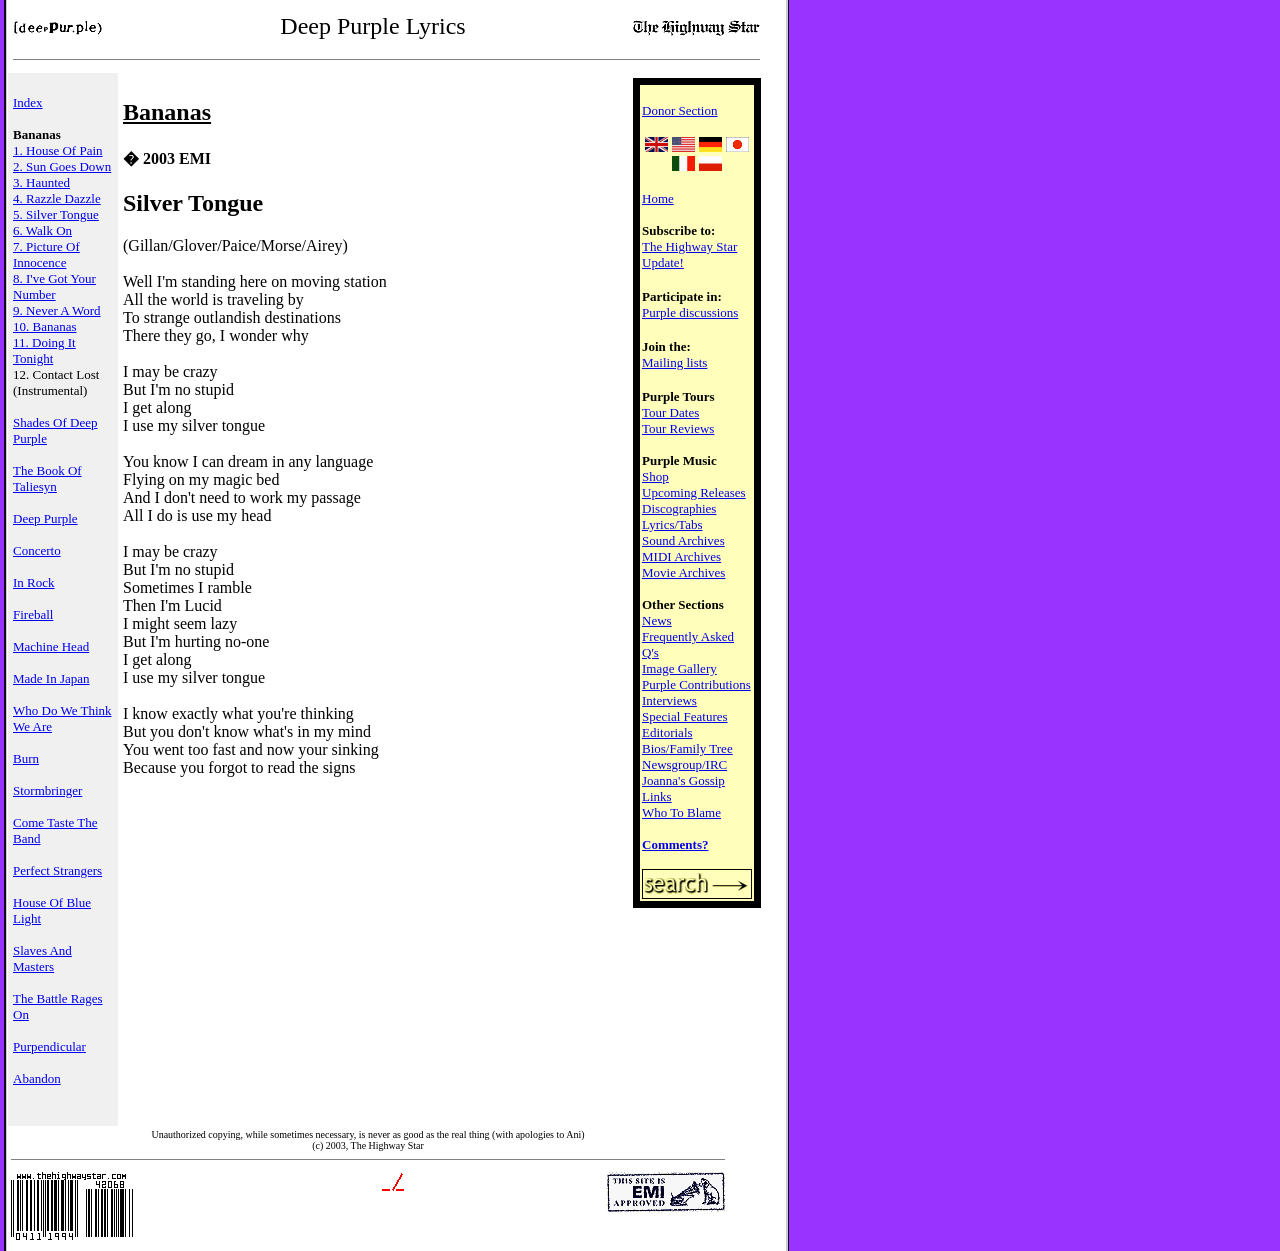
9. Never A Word (57, 310)
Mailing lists (674, 362)
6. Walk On (42, 230)
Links (657, 796)
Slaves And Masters (42, 958)
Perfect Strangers (57, 870)
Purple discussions (690, 312)
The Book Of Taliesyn (47, 478)
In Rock (34, 582)
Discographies (679, 508)
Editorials (667, 732)
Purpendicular (49, 1046)
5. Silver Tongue (56, 214)
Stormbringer (47, 790)
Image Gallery (679, 668)
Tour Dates (670, 412)
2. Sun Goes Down (62, 166)
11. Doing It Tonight (44, 350)
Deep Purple (45, 518)
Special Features (685, 716)
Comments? (675, 844)
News (657, 620)
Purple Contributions (696, 684)
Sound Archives (683, 540)
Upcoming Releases (694, 492)
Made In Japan (51, 678)
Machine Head (51, 646)
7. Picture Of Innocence (46, 254)
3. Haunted (41, 182)
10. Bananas (45, 326)
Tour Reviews (678, 428)
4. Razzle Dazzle (57, 198)
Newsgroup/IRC (684, 764)
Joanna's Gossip (683, 780)
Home (658, 198)
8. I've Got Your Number (54, 286)
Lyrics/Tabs (672, 524)
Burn (26, 758)
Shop (655, 476)
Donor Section (679, 110)
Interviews (669, 700)
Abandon (37, 1078)
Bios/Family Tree (687, 748)
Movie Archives (683, 572)
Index (28, 102)
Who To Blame (681, 812)
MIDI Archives (681, 556)
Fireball (33, 614)
